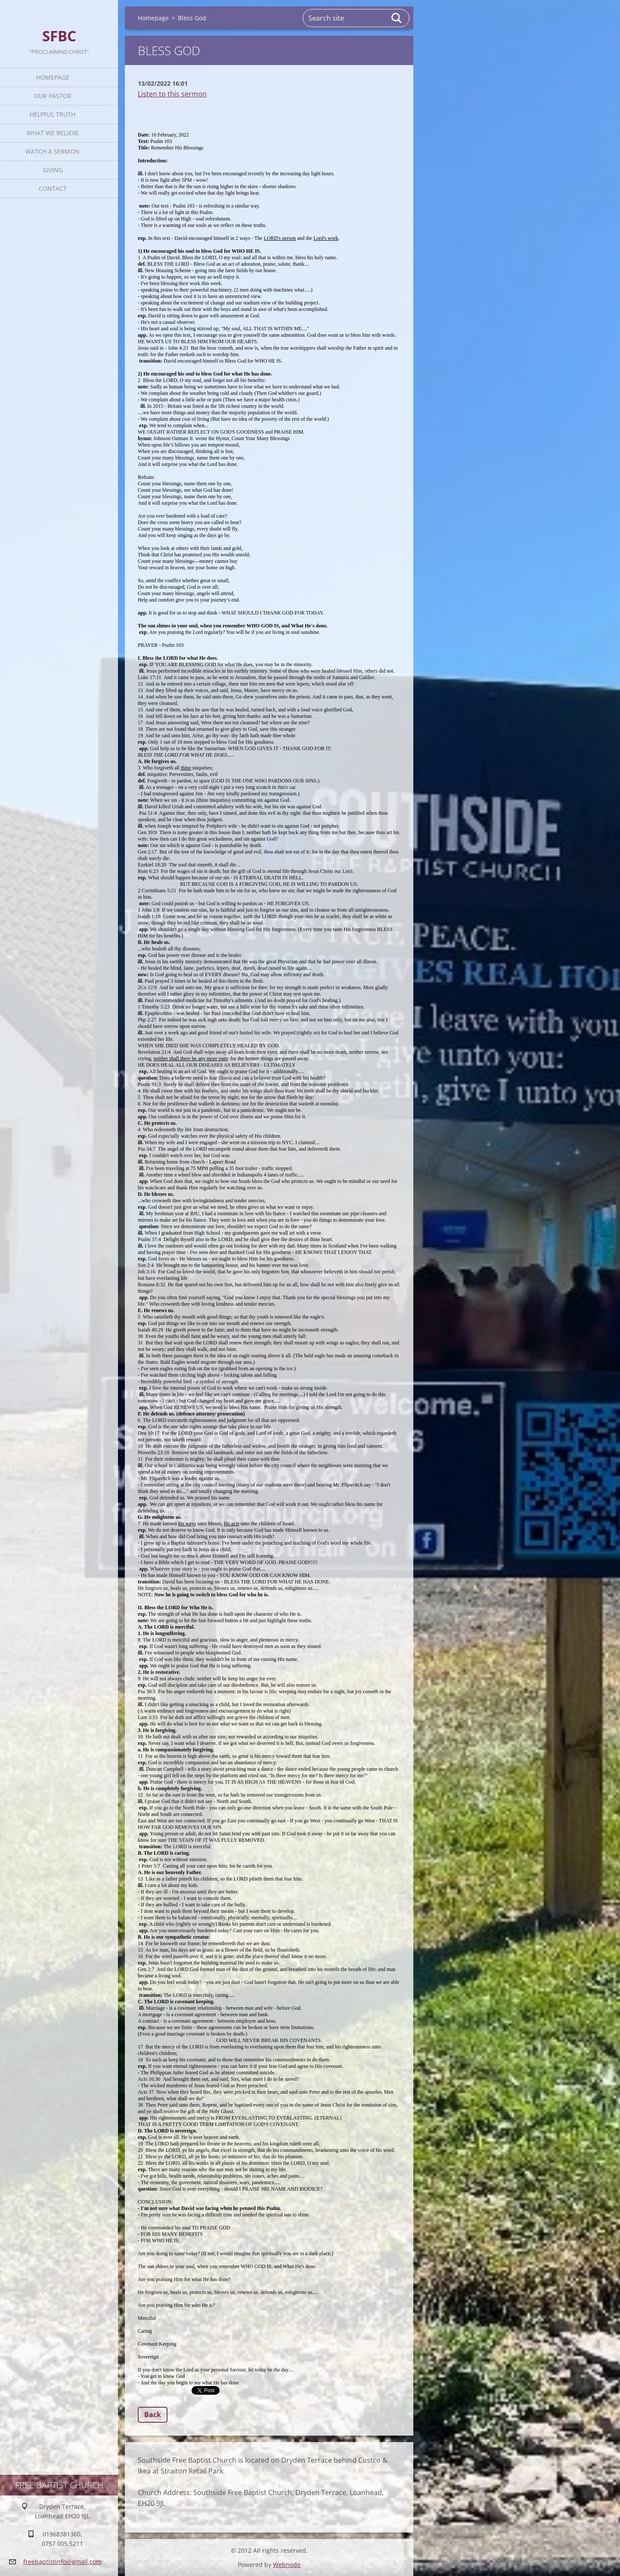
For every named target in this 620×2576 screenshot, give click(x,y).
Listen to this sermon (172, 94)
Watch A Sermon (52, 151)
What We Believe (53, 133)
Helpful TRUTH (52, 114)
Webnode (287, 2564)
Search (397, 18)
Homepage (52, 77)
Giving (53, 170)
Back (152, 2414)
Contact (53, 188)
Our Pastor (52, 96)
